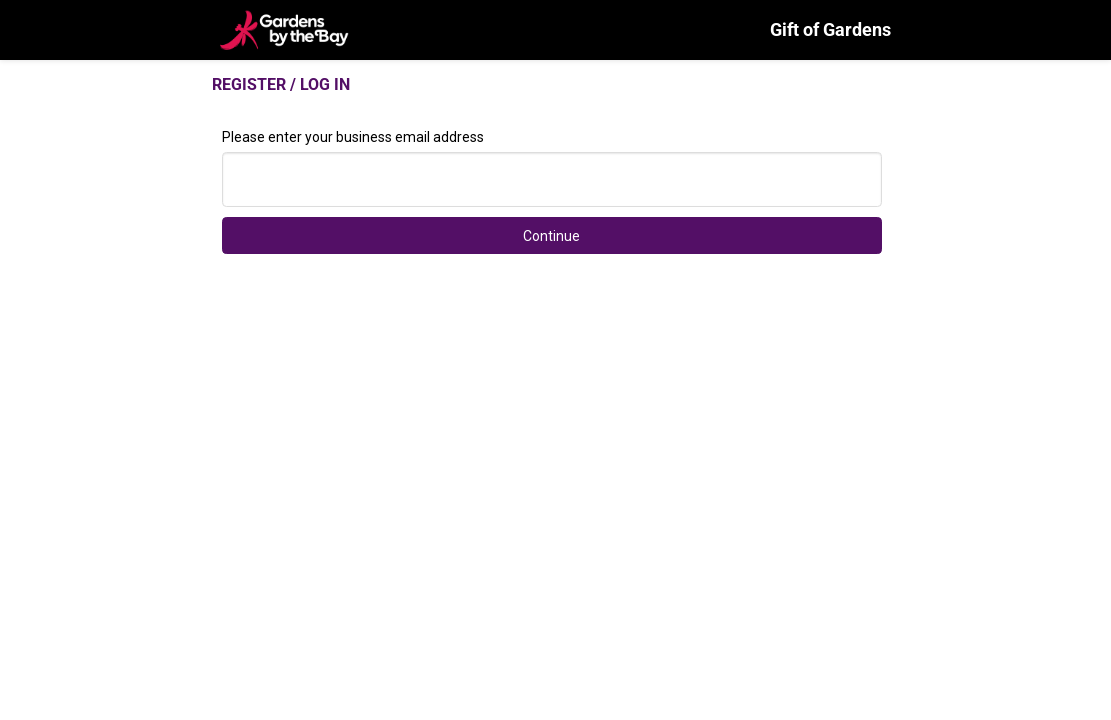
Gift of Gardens (830, 29)
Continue (551, 236)
